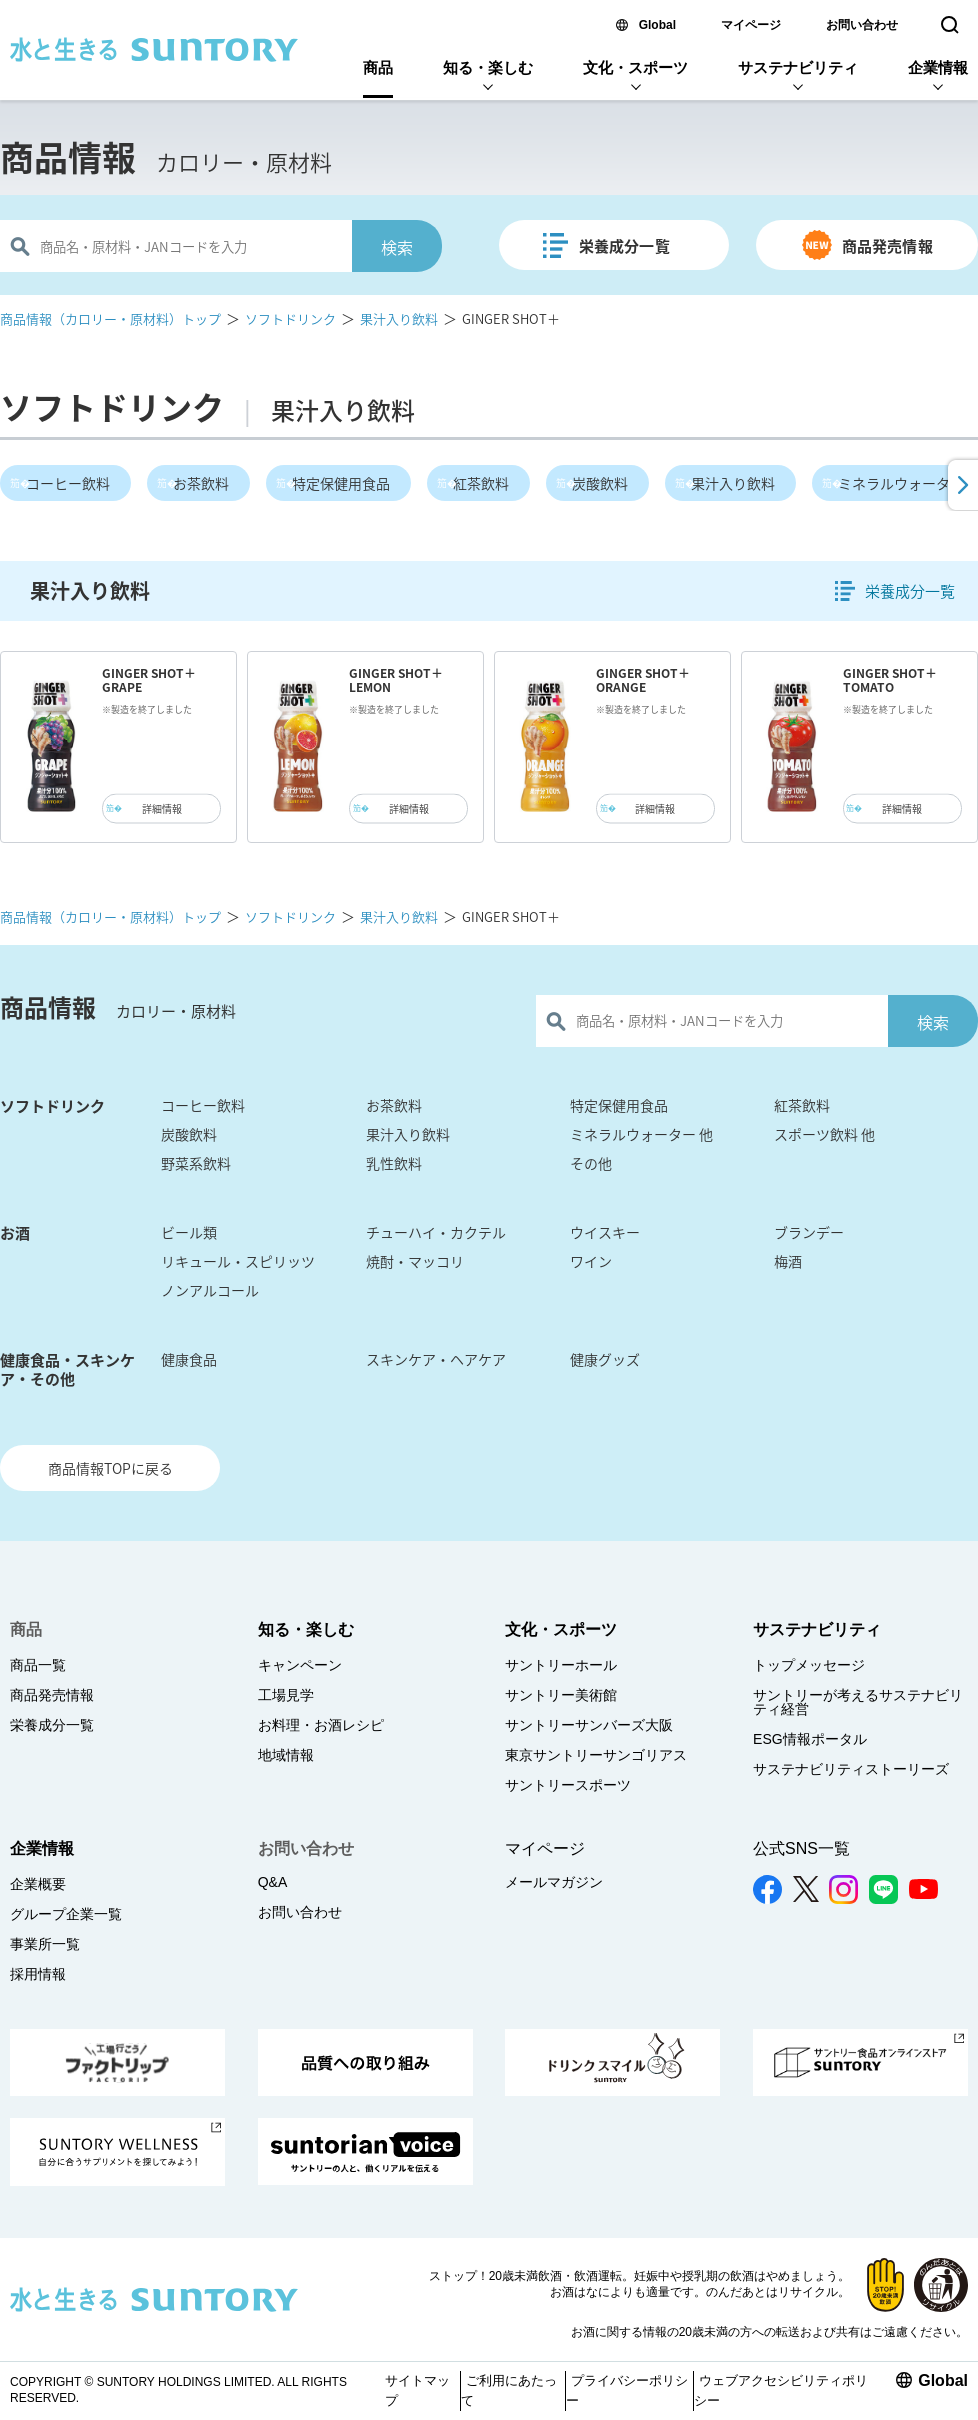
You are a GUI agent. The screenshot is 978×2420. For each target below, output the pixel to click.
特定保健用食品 (341, 483)
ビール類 (189, 1232)
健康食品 (189, 1359)
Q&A (273, 1882)
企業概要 (38, 1884)
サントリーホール (561, 1665)
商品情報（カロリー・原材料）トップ (110, 318)
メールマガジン (554, 1882)
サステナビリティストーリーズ (851, 1769)
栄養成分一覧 (624, 246)
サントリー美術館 (561, 1695)
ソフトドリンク (290, 318)
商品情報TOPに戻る (110, 1468)
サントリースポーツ (568, 1785)
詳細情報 (162, 808)
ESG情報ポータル (810, 1739)
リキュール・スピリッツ (238, 1261)
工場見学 (286, 1695)
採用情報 (38, 1974)
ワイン (591, 1261)
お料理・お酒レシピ (321, 1725)
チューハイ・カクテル (436, 1232)
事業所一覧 (45, 1944)
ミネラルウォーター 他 (641, 1134)
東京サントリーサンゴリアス (596, 1755)
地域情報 (286, 1755)
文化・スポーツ (635, 67)
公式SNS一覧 (801, 1848)
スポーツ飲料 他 (824, 1134)
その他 (591, 1163)
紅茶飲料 (481, 483)
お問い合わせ (862, 25)
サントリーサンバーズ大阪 (589, 1725)
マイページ (751, 25)
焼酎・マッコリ (415, 1261)
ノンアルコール (210, 1290)
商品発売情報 (887, 246)
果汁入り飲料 (399, 318)
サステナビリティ (798, 67)
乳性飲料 (394, 1163)
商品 (378, 67)
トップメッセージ (809, 1665)
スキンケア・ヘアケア (436, 1359)
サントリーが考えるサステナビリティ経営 (858, 1702)
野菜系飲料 (196, 1163)
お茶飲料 (201, 483)
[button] (961, 485)
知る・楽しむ (488, 67)
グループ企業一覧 (66, 1914)
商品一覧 (38, 1665)
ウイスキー (605, 1232)
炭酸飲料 (600, 483)
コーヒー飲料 (68, 483)
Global (657, 25)
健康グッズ (605, 1359)
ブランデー (809, 1232)
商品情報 (68, 157)
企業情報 (938, 67)
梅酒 (788, 1261)
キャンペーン (300, 1665)
